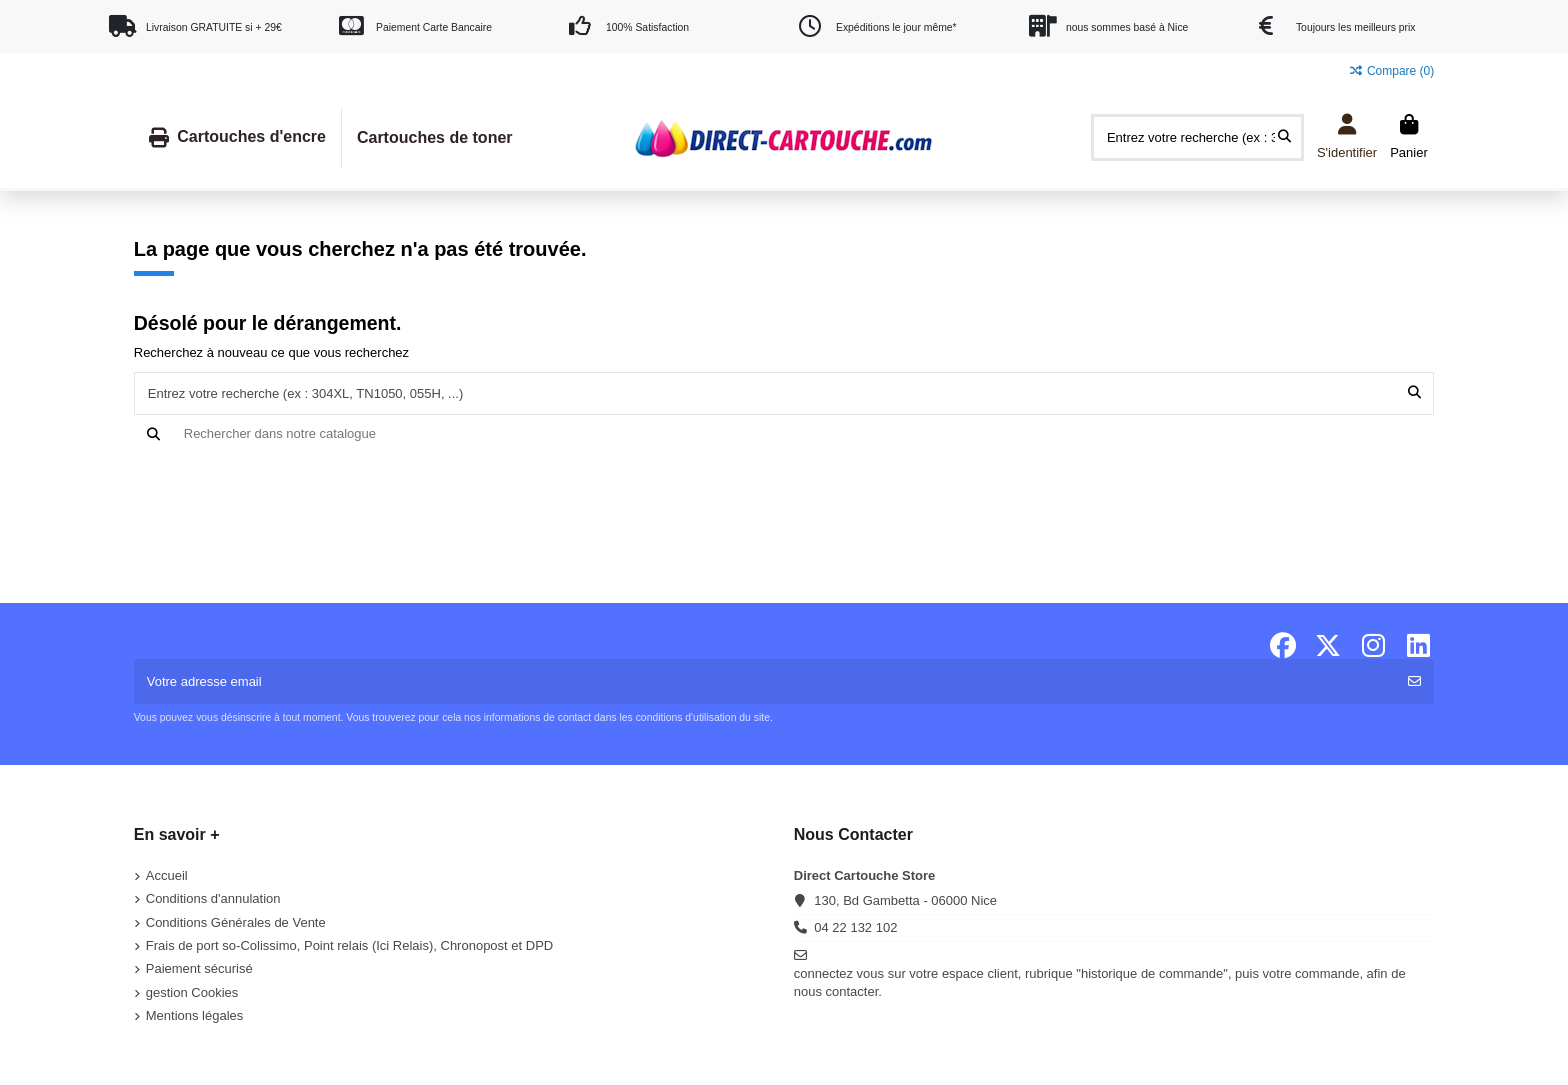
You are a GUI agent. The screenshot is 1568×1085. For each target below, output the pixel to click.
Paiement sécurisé (199, 968)
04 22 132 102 (855, 927)
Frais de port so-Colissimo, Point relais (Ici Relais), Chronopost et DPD (349, 945)
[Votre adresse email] (765, 682)
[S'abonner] (1414, 682)
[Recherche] (784, 434)
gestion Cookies (192, 992)
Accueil (167, 875)
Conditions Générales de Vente (236, 922)
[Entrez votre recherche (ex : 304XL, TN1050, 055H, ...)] (1284, 137)
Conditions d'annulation (213, 898)
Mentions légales (195, 1015)
